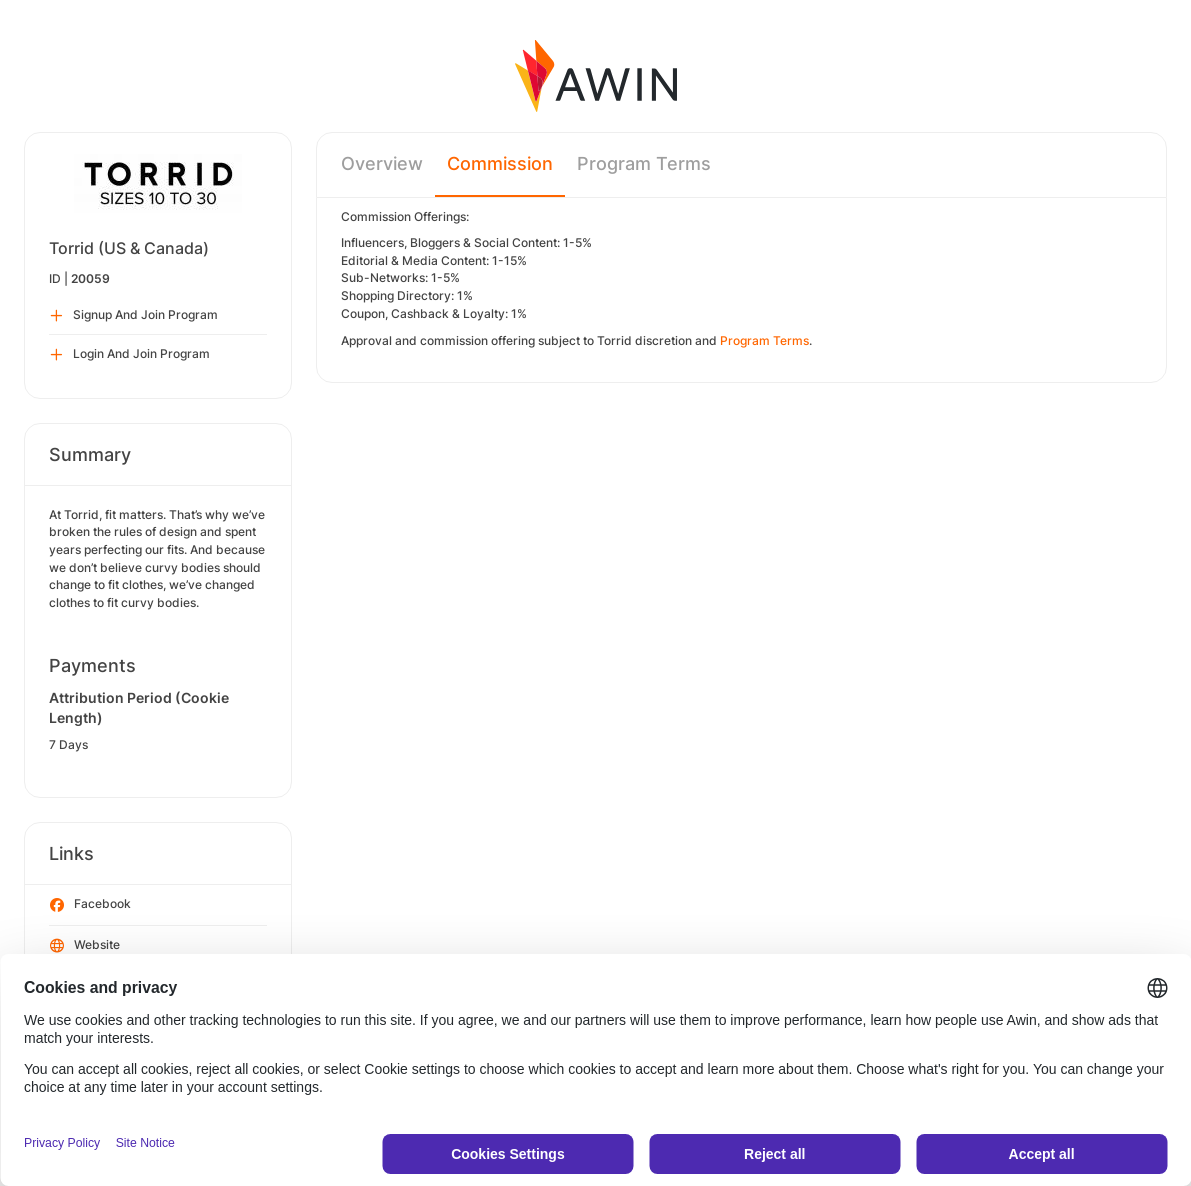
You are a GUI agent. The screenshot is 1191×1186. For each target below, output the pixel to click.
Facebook (90, 905)
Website (85, 946)
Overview (382, 163)
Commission (500, 163)
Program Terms (644, 163)
